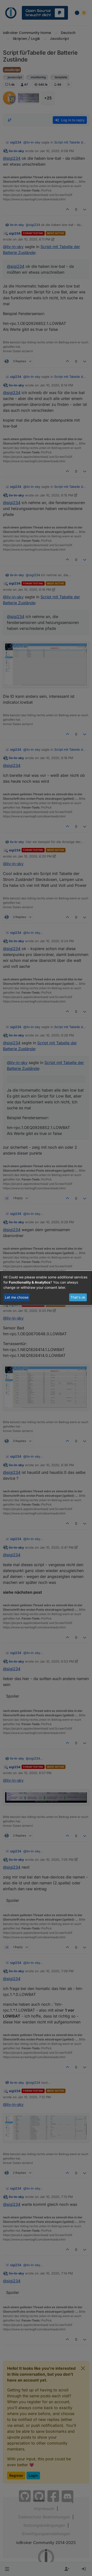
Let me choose (16, 1297)
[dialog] (46, 1288)
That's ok (77, 1297)
